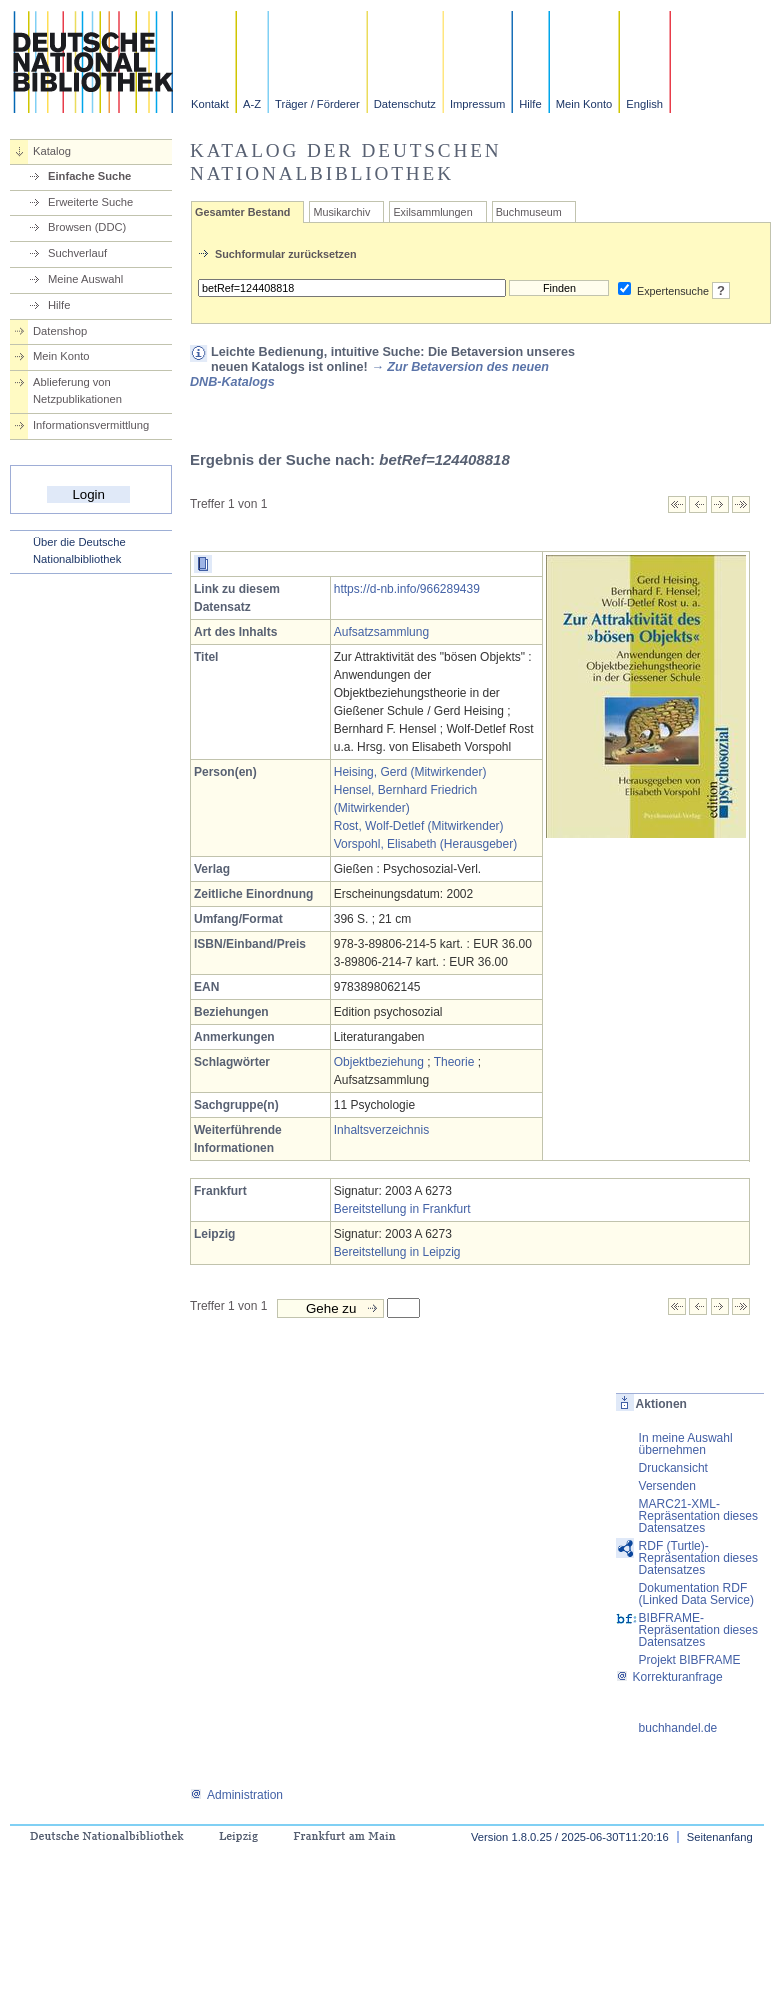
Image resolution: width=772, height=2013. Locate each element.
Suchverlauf (77, 253)
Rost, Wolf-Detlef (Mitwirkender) (419, 826)
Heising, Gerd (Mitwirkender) (410, 772)
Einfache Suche (89, 176)
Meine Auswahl (85, 279)
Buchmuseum (529, 212)
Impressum (477, 104)
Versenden (667, 1486)
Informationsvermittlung (91, 425)
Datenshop (60, 331)
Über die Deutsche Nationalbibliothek (79, 550)
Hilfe (530, 104)
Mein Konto (584, 104)
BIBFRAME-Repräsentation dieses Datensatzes (698, 1630)
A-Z (252, 104)
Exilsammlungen (432, 212)
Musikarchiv (341, 212)
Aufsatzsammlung (381, 632)
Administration (236, 1795)
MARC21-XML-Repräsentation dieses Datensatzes (698, 1516)
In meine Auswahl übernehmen (686, 1444)
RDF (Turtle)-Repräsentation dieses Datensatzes (698, 1558)
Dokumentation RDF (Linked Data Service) (696, 1594)
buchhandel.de (678, 1728)
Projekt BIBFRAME (690, 1660)
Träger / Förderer (317, 104)
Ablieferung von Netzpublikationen (77, 390)
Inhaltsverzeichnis (381, 1130)
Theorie (454, 1062)
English (644, 104)
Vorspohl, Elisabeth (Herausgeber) (425, 844)
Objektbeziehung (379, 1062)
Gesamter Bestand (242, 212)
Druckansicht (673, 1468)
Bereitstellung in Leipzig (397, 1252)
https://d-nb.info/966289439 (407, 589)
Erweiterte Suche (90, 202)
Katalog (52, 151)
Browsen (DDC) (87, 227)
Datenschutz (405, 104)
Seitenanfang (720, 1837)
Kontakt (210, 104)
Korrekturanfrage (669, 1677)
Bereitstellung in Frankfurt (402, 1209)
